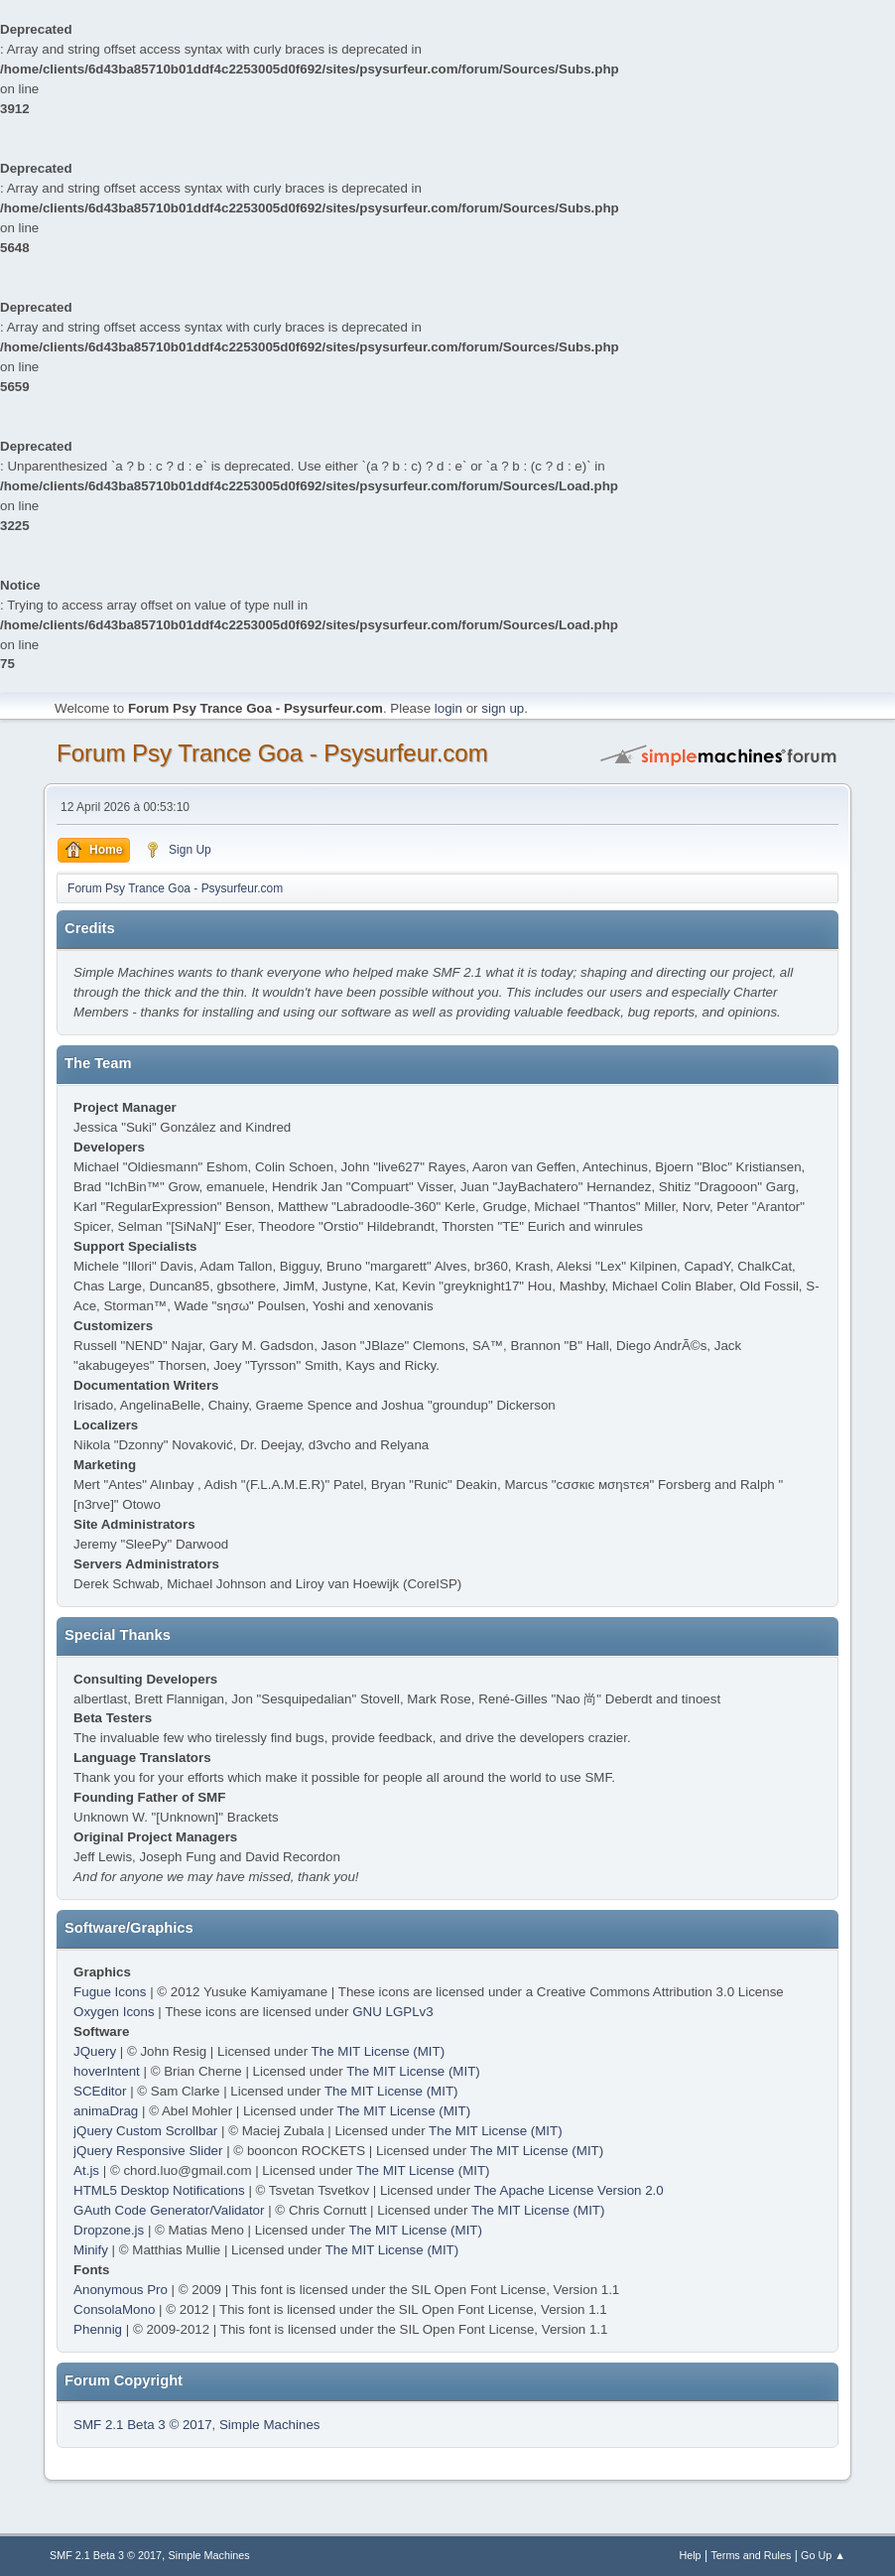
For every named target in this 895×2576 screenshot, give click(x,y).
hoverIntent (106, 2071)
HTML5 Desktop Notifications (159, 2190)
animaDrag (105, 2110)
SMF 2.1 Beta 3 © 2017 (142, 2424)
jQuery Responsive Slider (147, 2150)
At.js (86, 2170)
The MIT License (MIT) (379, 2051)
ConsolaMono (114, 2309)
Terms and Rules (750, 2555)
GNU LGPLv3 (392, 2011)
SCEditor (99, 2091)
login (448, 708)
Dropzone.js (108, 2230)
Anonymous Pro (120, 2289)
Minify (90, 2249)
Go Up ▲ (823, 2555)
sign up (502, 708)
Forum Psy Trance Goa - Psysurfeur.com (272, 753)
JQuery (94, 2051)
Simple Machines (269, 2424)
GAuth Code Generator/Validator (168, 2210)
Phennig (97, 2329)
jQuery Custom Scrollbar (145, 2130)
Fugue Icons (109, 1991)
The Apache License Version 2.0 (569, 2190)
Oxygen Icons (114, 2011)
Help (690, 2555)
